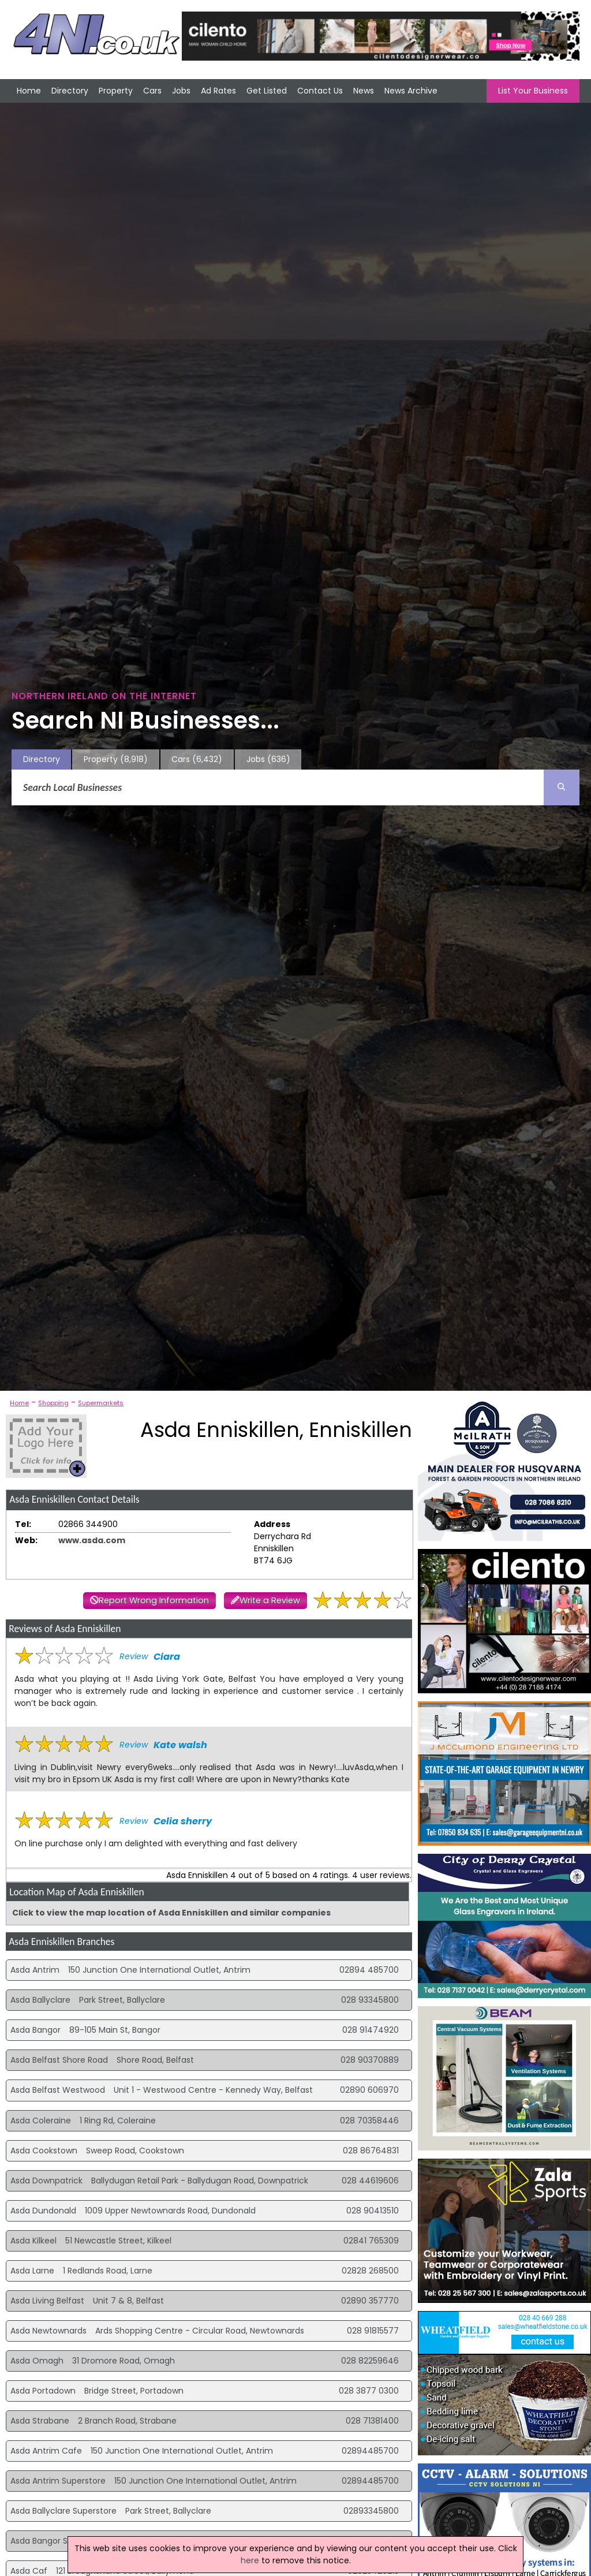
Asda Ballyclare (40, 2000)
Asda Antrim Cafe (46, 2450)
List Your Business (533, 90)
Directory (69, 90)
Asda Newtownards (48, 2330)
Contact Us (320, 90)
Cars (152, 90)
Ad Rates (218, 90)
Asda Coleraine (40, 2120)
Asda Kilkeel (33, 2240)
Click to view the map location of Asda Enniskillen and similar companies (171, 1912)
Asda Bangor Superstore (58, 2541)
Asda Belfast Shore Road (59, 2060)
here (250, 2560)
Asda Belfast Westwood (57, 2090)
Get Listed (266, 90)
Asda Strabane (39, 2420)
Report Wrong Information (154, 1600)
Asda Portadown (43, 2390)
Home (29, 90)
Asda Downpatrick (46, 2180)
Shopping (53, 1403)
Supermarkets (101, 1403)
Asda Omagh (36, 2360)
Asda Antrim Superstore (58, 2481)
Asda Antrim (34, 1970)
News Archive (410, 90)
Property (116, 90)
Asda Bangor (35, 2030)
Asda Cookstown (43, 2150)
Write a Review (270, 1600)
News (363, 90)
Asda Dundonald (43, 2210)
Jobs (181, 90)
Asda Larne (32, 2270)
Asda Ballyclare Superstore (63, 2511)
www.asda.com (91, 1540)
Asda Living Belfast (47, 2300)
